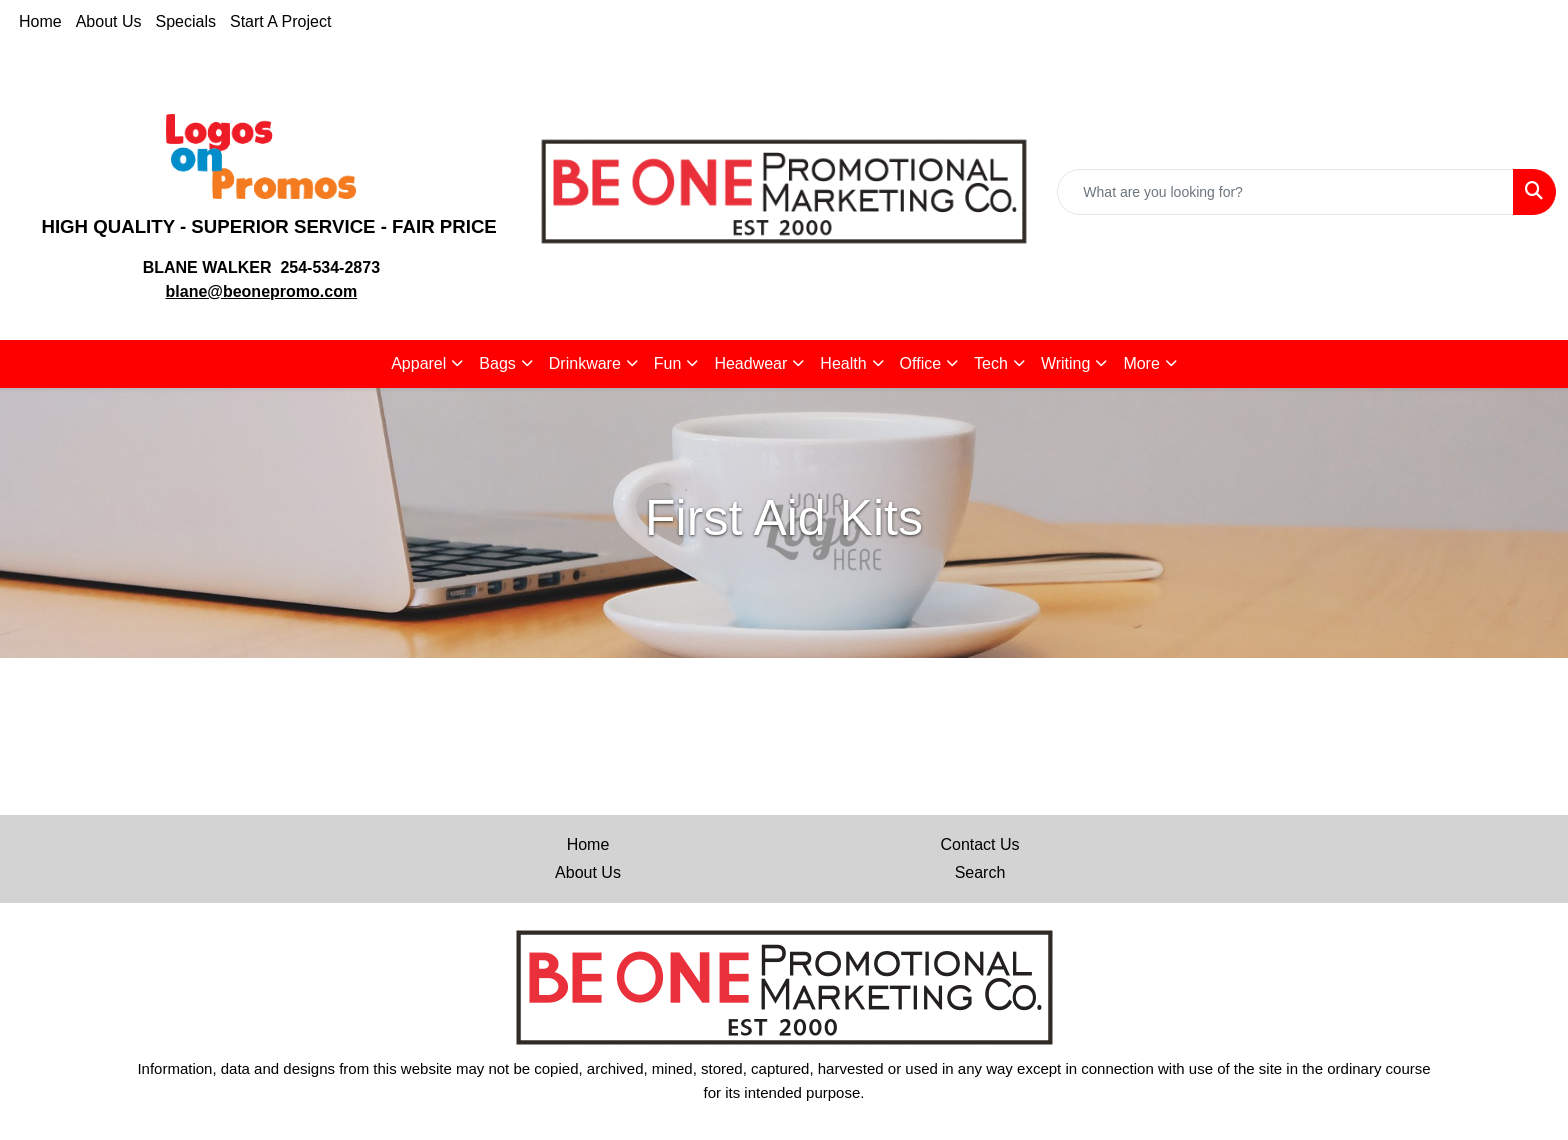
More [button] (1141, 363)
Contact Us (979, 844)
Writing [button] (1066, 363)
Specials (186, 21)
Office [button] (921, 363)
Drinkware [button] (585, 363)
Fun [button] (668, 363)
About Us (109, 21)
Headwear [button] (750, 363)
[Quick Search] (1285, 192)
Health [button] (843, 363)
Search (980, 872)
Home (40, 21)
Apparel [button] (418, 363)
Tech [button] (991, 363)
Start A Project (280, 21)
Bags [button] (497, 363)
